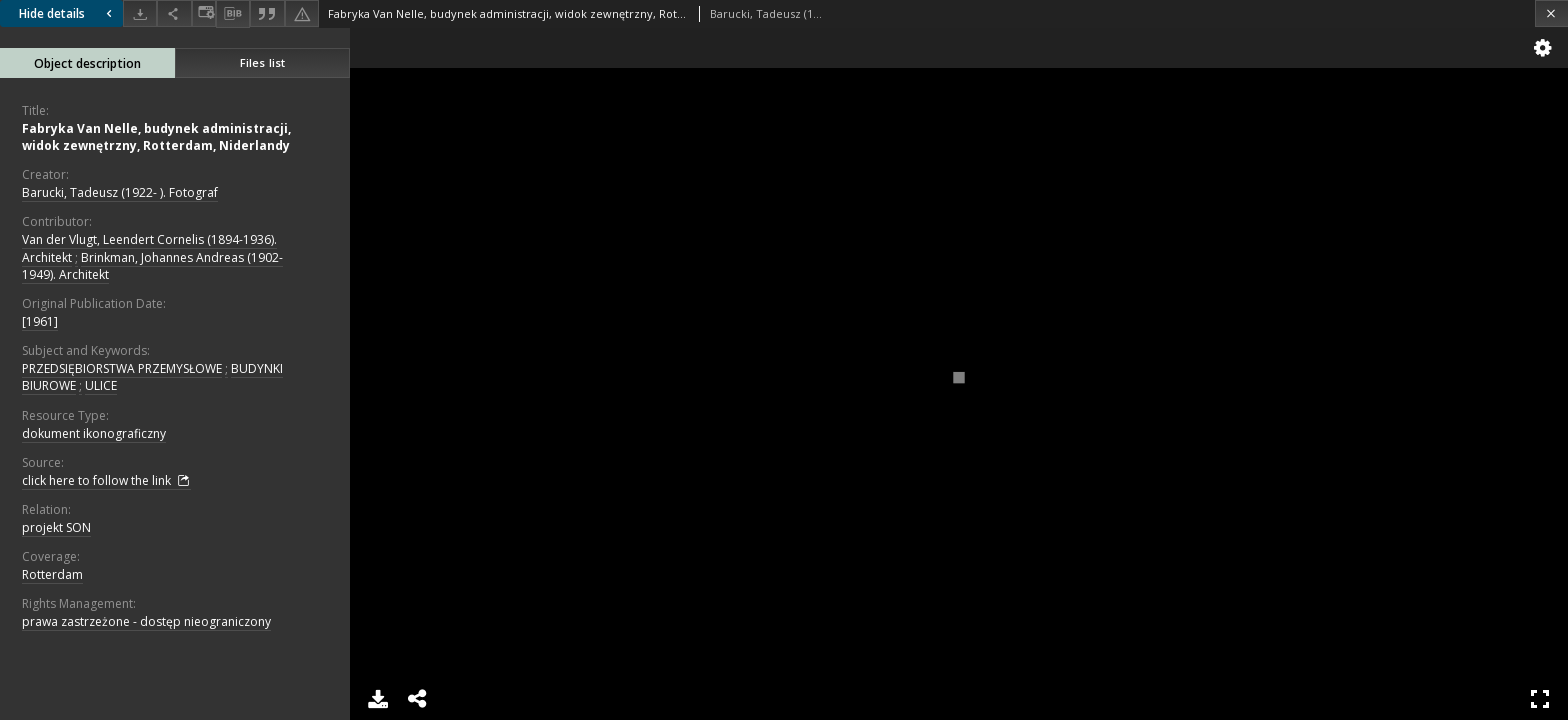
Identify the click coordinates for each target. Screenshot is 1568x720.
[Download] (140, 13)
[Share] (174, 13)
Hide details (68, 13)
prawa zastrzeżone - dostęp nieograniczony (146, 621)
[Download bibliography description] (233, 14)
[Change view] (204, 13)
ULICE (101, 385)
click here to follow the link (106, 481)
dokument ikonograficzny (94, 433)
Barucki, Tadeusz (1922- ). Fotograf (120, 192)
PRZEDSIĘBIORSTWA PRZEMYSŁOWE (122, 368)
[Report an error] (302, 13)
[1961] (40, 321)
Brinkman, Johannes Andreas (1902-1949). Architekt (152, 266)
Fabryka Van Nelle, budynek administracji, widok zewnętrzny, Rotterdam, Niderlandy (156, 137)
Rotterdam (52, 574)
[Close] (1551, 13)
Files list (262, 62)
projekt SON (56, 527)
